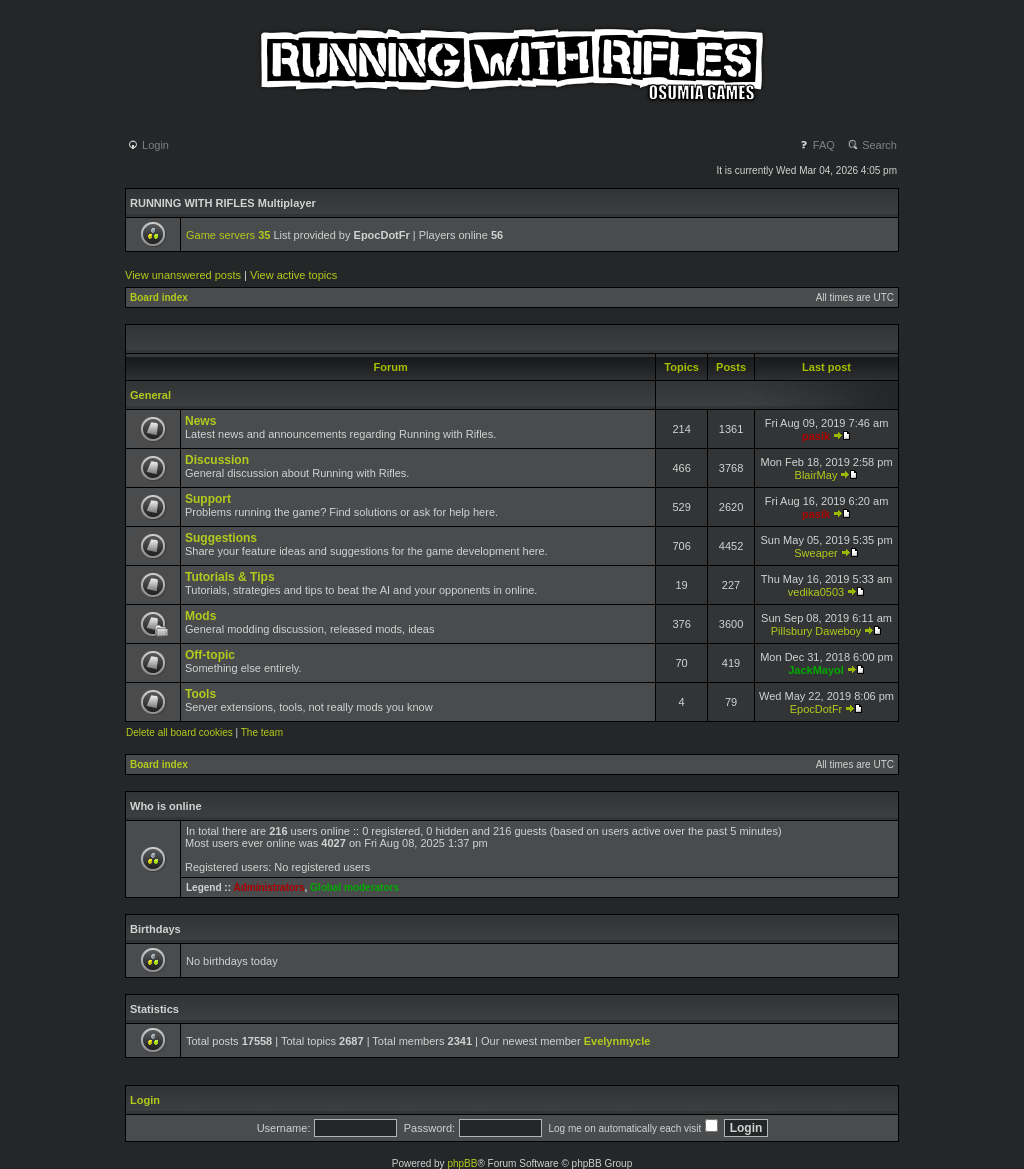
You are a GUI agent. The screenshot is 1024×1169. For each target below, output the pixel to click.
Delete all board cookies (179, 732)
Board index (159, 297)
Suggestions (221, 538)
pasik (816, 436)
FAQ (816, 145)
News (200, 421)
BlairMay (816, 475)
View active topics (293, 275)
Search (872, 145)
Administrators (268, 887)
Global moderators (354, 887)
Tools (200, 694)
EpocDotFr (816, 709)
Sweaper (815, 553)
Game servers (228, 235)
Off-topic (210, 655)
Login (148, 145)
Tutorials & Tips (230, 577)
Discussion (217, 460)
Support (208, 499)
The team (262, 732)
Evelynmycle (617, 1041)
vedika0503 (816, 592)
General (150, 395)
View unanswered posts (183, 275)
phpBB (462, 1163)
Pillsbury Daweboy (816, 631)
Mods (200, 616)
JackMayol (816, 670)
